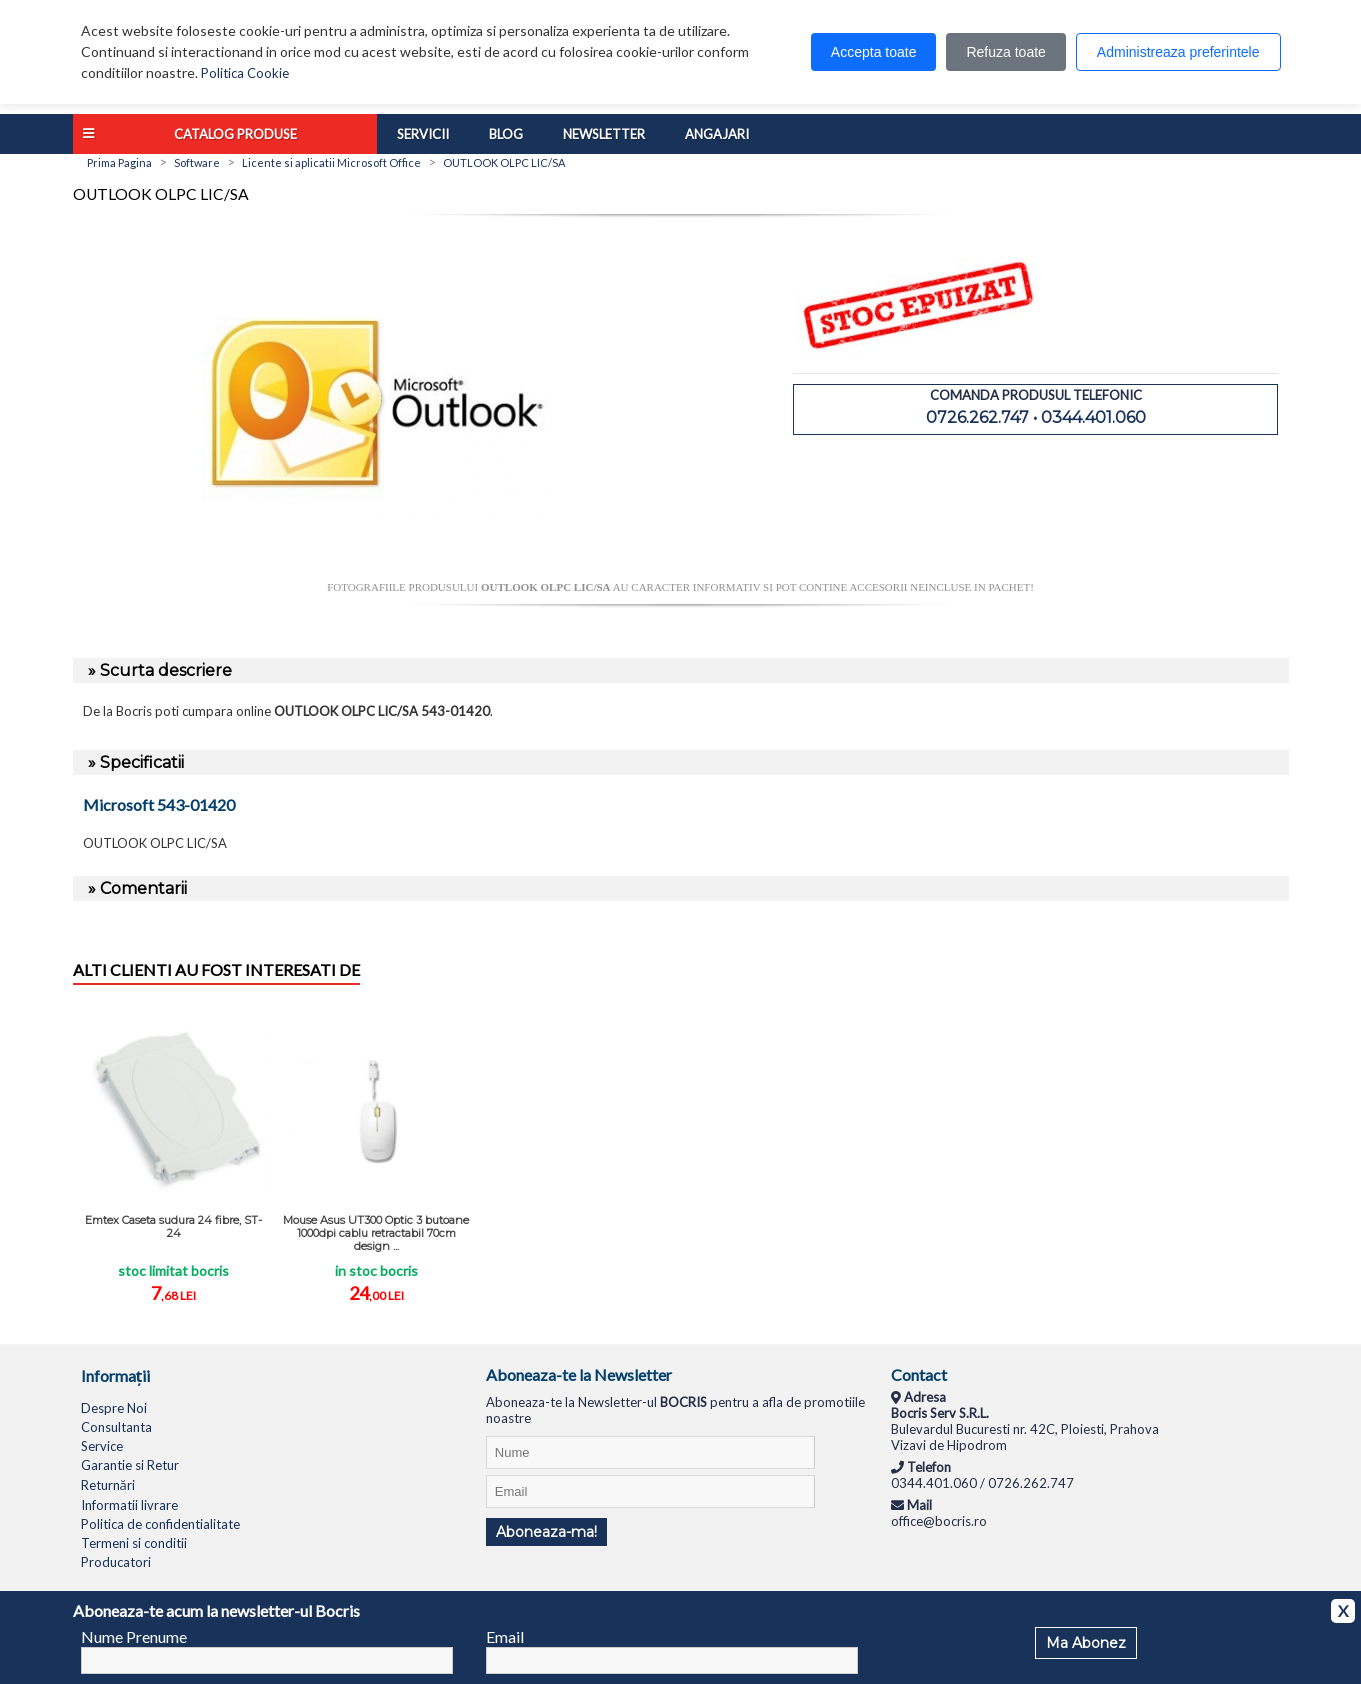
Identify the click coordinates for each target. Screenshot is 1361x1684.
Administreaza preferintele (1178, 52)
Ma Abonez (1086, 1643)
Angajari (717, 134)
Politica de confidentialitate (160, 1524)
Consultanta (116, 1427)
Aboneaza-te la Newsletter (579, 1374)
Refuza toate (1005, 52)
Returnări (108, 1485)
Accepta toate (874, 52)
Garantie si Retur (130, 1465)
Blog (506, 134)
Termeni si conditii (134, 1543)
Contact (919, 1374)
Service (102, 1446)
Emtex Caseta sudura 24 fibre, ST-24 (173, 1226)
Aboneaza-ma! (546, 1532)
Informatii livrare (129, 1505)
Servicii (423, 134)
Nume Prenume (134, 1636)
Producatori (116, 1562)
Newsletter (604, 134)
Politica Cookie (245, 73)
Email (505, 1636)
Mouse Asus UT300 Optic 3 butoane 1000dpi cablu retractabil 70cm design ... (376, 1233)
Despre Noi (114, 1408)
